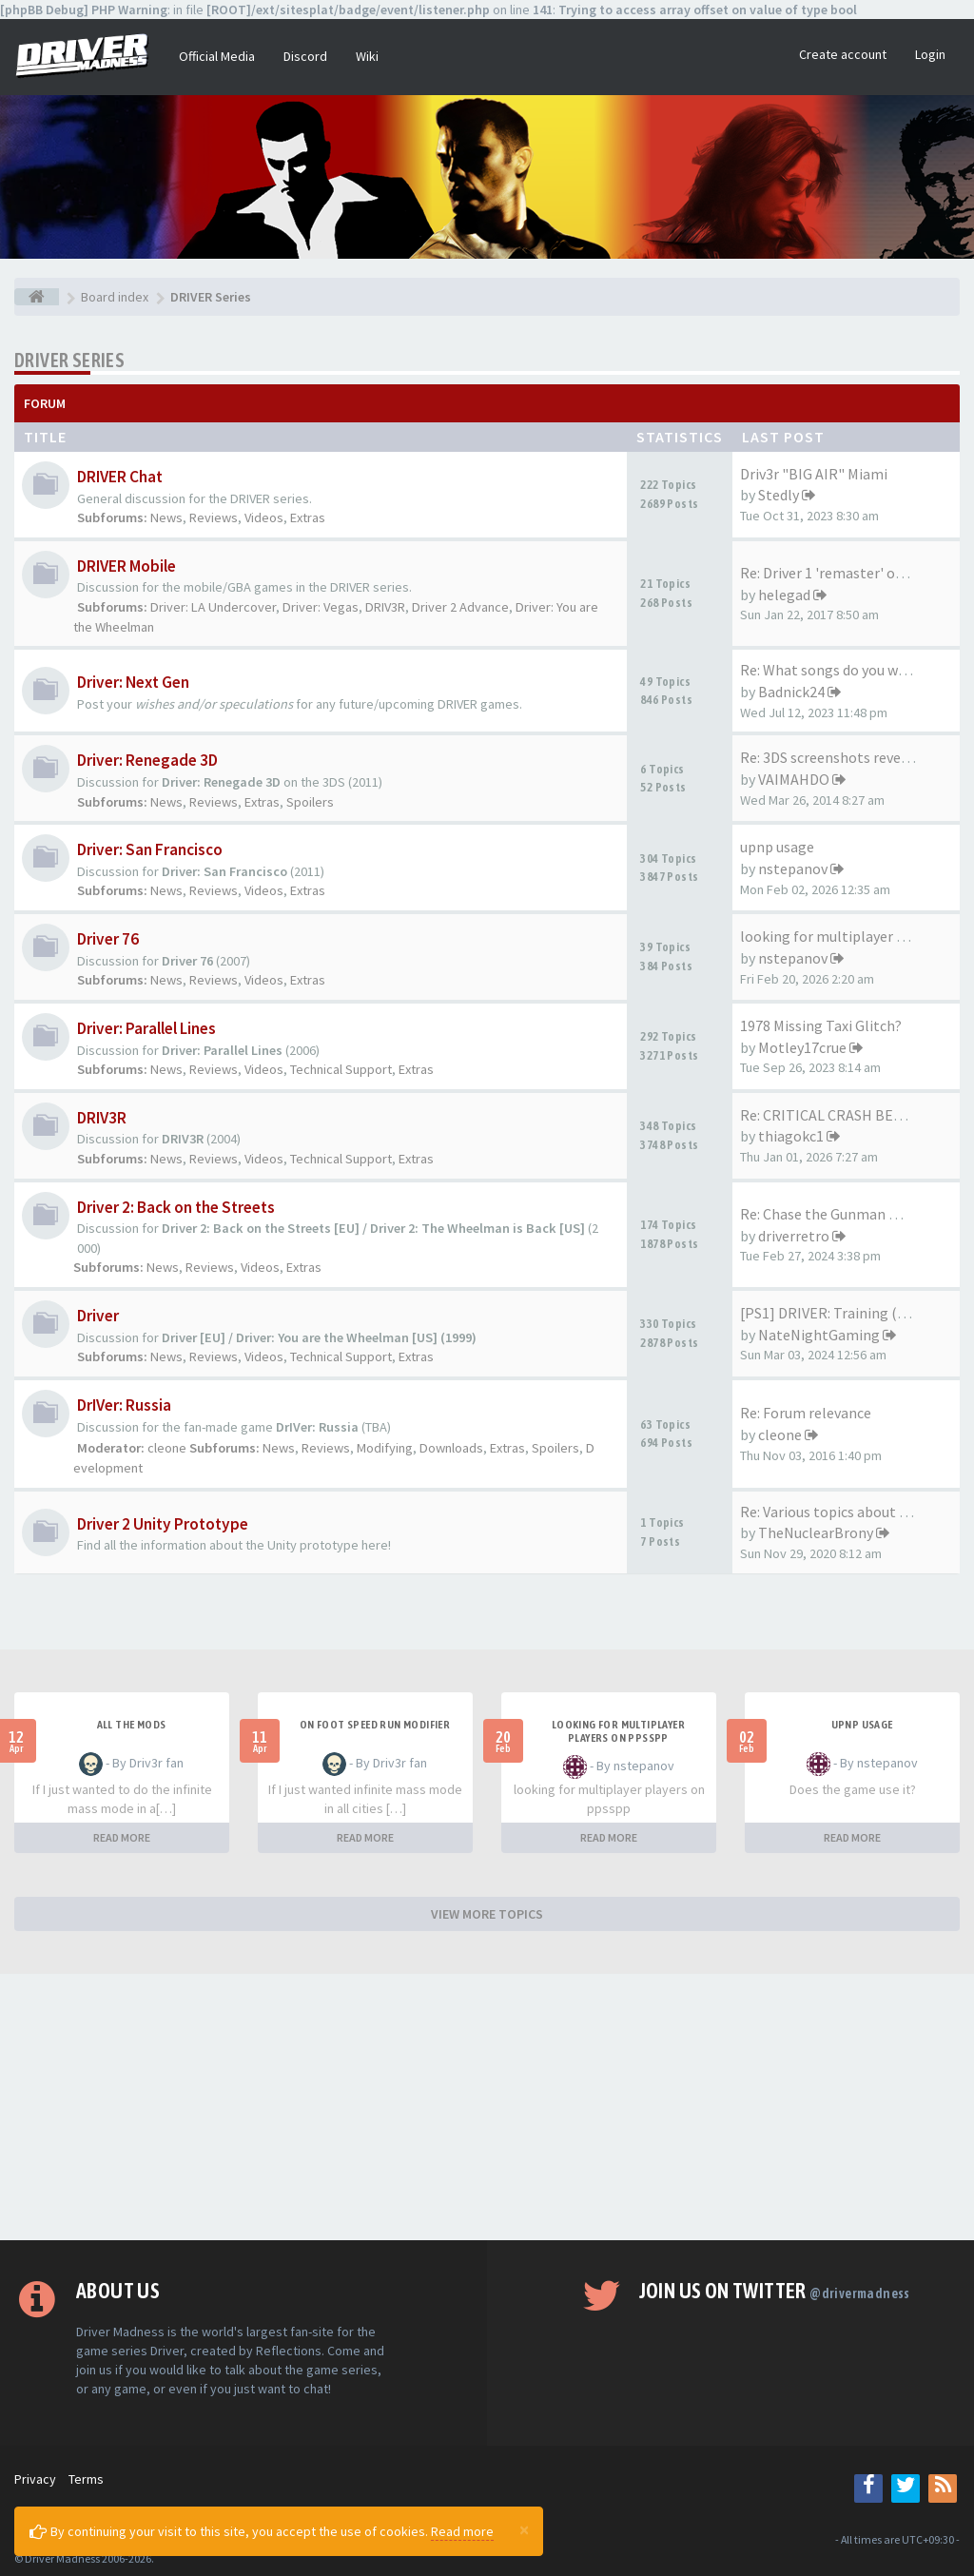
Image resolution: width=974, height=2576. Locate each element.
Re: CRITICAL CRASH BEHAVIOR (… (854, 1114)
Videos (263, 517)
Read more (462, 2531)
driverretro (793, 1235)
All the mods (131, 1724)
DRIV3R (385, 606)
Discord (305, 56)
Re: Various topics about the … (840, 1511)
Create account (842, 54)
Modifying (385, 1447)
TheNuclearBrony (815, 1532)
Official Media (217, 56)
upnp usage (777, 846)
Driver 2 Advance (460, 606)
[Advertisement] (487, 2107)
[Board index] (36, 296)
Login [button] (930, 54)
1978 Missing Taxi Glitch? (821, 1025)
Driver (98, 1315)
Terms (86, 2479)
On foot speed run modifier (375, 1724)
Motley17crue (802, 1047)
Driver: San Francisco (150, 849)
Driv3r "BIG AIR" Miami (813, 473)
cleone (166, 1447)
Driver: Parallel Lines (146, 1028)
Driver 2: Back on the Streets (176, 1207)
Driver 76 (108, 938)
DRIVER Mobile (126, 566)
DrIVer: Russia (124, 1405)
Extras (307, 517)
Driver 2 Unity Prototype (162, 1523)
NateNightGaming (819, 1334)
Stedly (778, 494)
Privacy (35, 2479)
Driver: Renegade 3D (147, 760)
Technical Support (341, 1069)
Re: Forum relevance (805, 1412)
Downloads (451, 1447)
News (166, 517)
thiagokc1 (791, 1135)
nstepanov (793, 868)
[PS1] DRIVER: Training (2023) (836, 1312)
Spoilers (310, 801)
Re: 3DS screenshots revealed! (836, 757)
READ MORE (121, 1837)
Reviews (213, 517)
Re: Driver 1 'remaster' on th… (838, 572)
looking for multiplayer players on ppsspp (618, 1731)
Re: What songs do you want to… (847, 669)
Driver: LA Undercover (213, 606)
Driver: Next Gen (133, 682)
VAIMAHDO (793, 779)
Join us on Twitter (774, 2290)
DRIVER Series (69, 360)
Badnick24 (791, 691)
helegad (784, 594)
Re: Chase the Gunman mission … (849, 1213)
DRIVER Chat (120, 476)
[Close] (524, 2529)
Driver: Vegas (320, 606)
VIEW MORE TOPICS (487, 1913)
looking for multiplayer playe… (843, 936)
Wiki (367, 56)
